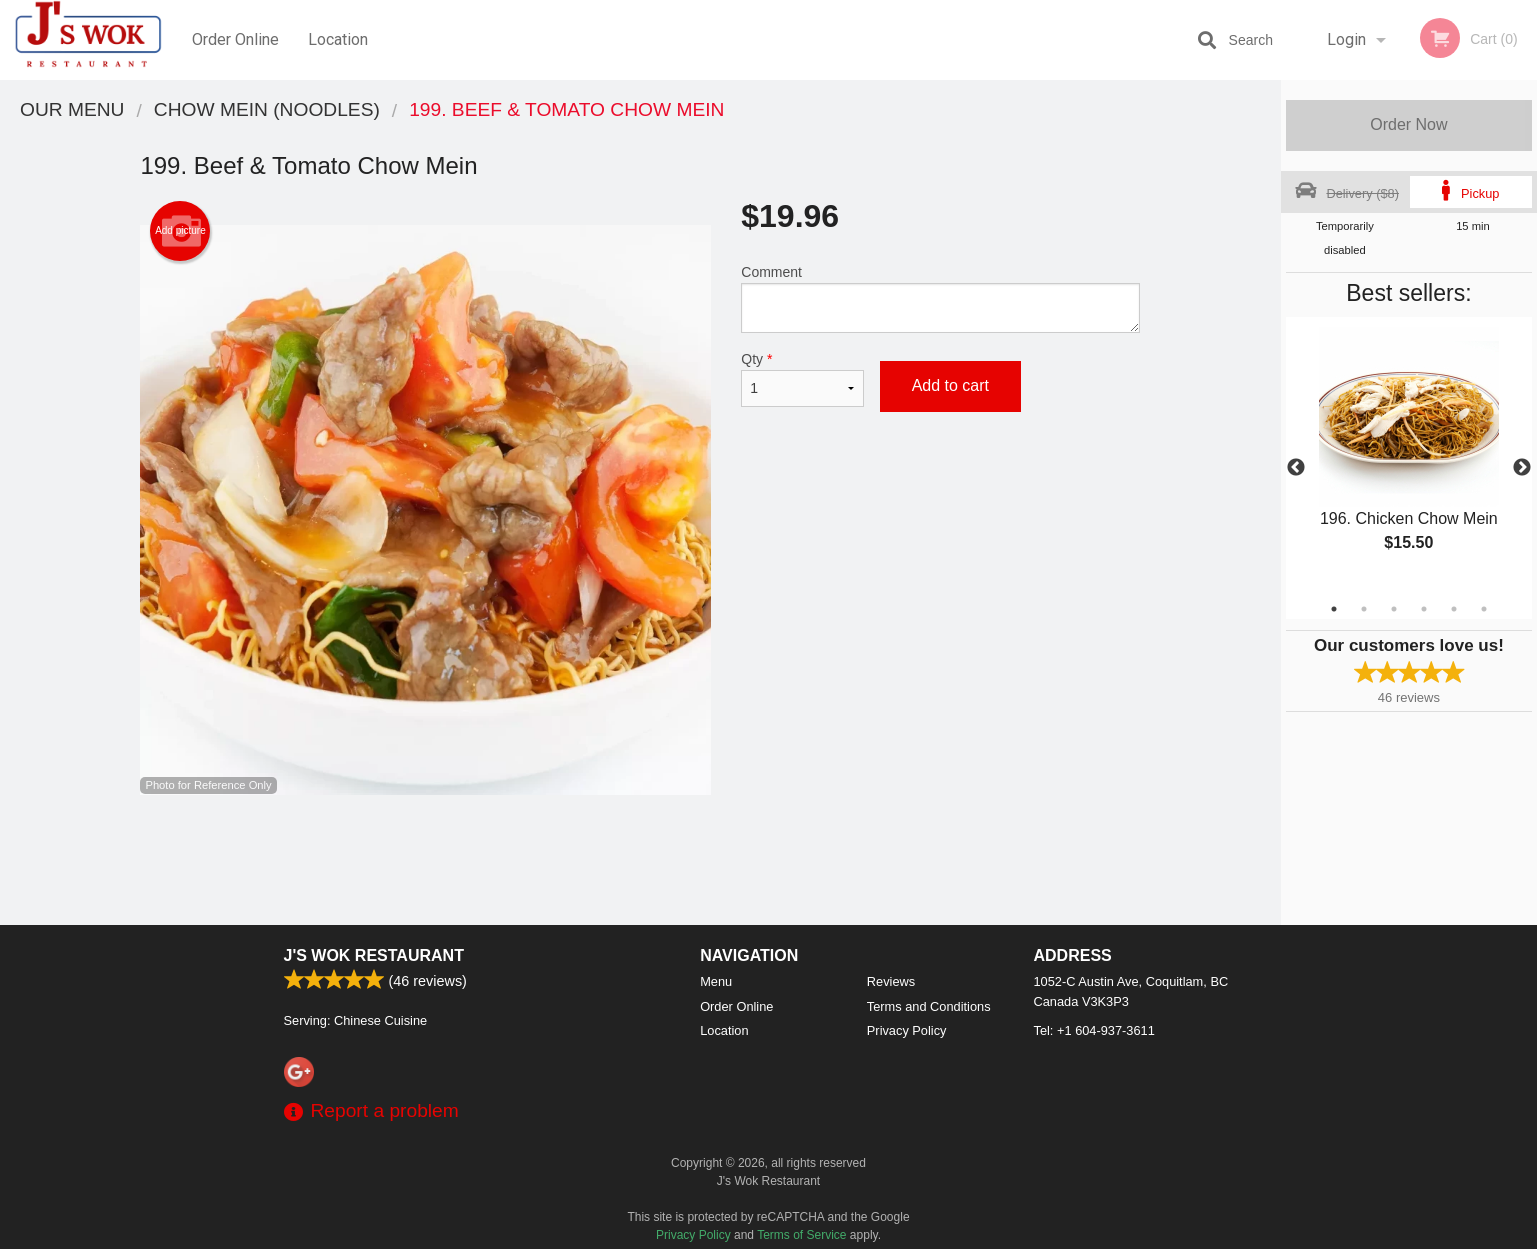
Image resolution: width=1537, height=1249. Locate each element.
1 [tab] (1334, 609)
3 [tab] (1394, 609)
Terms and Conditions (929, 1006)
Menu (716, 981)
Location (338, 39)
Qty (802, 379)
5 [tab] (1454, 609)
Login (1346, 39)
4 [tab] (1424, 609)
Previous (1296, 468)
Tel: (1094, 1030)
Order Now (1408, 124)
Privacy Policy (907, 1030)
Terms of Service (801, 1235)
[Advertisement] (640, 860)
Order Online (235, 39)
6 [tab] (1484, 609)
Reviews (891, 981)
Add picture (180, 231)
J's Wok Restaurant (374, 955)
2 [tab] (1364, 609)
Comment (940, 298)
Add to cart (950, 385)
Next (1522, 468)
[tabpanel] (1409, 456)
